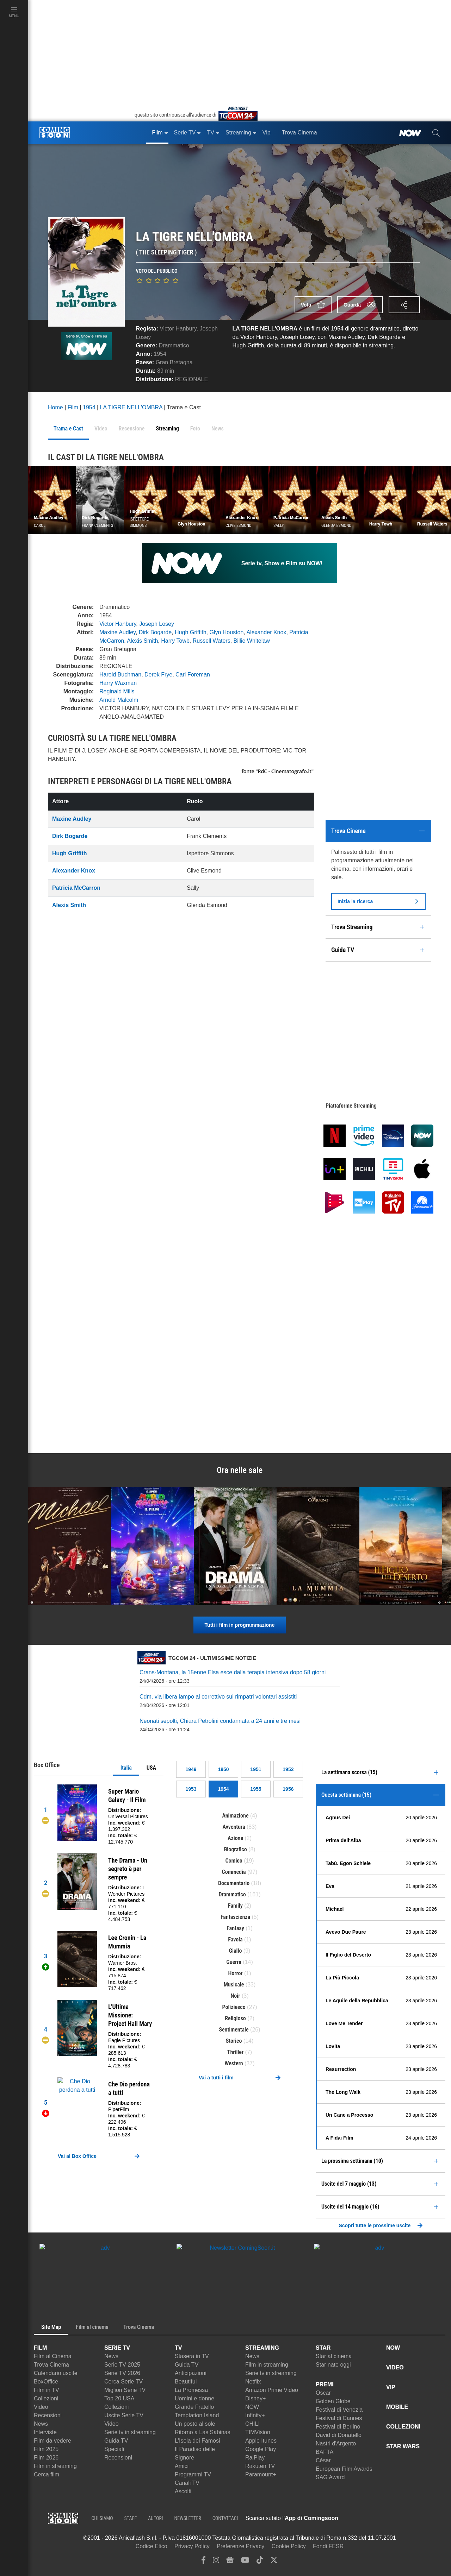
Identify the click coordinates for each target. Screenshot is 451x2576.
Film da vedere (52, 2441)
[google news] (229, 2562)
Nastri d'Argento (336, 2443)
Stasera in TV (192, 2356)
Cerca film (46, 2474)
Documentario (233, 1883)
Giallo (235, 1950)
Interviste (45, 2432)
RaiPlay (255, 2458)
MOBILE (397, 2407)
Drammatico (174, 345)
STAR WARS (403, 2446)
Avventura (234, 1827)
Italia (126, 1767)
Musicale (234, 1984)
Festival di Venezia (339, 2410)
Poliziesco (233, 2007)
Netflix (253, 2382)
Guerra (233, 1962)
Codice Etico (151, 2546)
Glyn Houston (226, 632)
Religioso (235, 2018)
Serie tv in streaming (130, 2432)
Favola (235, 1939)
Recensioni (48, 2415)
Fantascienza (235, 1917)
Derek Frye (158, 675)
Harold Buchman (120, 675)
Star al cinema (334, 2356)
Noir (235, 1995)
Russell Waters (211, 641)
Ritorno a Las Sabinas (202, 2432)
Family (235, 1905)
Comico (233, 1860)
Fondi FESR (328, 2546)
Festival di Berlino (338, 2427)
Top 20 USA (119, 2398)
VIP (390, 2387)
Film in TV (46, 2390)
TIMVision (257, 2432)
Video (41, 2407)
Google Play (260, 2449)
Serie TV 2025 (122, 2365)
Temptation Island (197, 2415)
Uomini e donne (194, 2398)
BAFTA (324, 2452)
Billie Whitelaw (252, 641)
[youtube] (245, 2562)
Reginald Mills (117, 691)
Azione (235, 1838)
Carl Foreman (192, 675)
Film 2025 (46, 2449)
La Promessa (191, 2390)
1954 (160, 354)
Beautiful (186, 2382)
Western (233, 2063)
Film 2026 (46, 2458)
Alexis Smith (142, 641)
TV (178, 2348)
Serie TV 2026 (122, 2373)
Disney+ (255, 2398)
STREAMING (262, 2348)
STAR (323, 2348)
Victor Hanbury (178, 329)
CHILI (252, 2424)
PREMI (325, 2384)
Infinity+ (255, 2415)
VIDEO (395, 2367)
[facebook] (203, 2562)
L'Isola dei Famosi (197, 2441)
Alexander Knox (266, 632)
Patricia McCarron (76, 888)
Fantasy (235, 1928)
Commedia (234, 1872)
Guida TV (116, 2441)
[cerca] (436, 132)
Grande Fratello (194, 2407)
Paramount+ (260, 2474)
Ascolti (183, 2491)
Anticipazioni (190, 2373)
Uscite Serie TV (123, 2415)
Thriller (235, 2052)
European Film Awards (344, 2469)
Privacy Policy (192, 2546)
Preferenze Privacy (240, 2546)
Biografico (235, 1849)
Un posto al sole (195, 2424)
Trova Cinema (51, 2365)
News (41, 2424)
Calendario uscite (56, 2373)
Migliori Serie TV (125, 2390)
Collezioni (46, 2398)
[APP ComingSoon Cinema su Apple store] (363, 2518)
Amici (182, 2466)
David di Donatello (339, 2435)
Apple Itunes (261, 2441)
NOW (252, 2407)
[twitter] (273, 2562)
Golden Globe (333, 2401)
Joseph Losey (156, 624)
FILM (40, 2348)
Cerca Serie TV (123, 2382)
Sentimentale (233, 2029)
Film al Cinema (53, 2356)
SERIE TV (117, 2348)
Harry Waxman (118, 683)
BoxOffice (46, 2382)
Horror (235, 1973)
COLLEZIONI (403, 2427)
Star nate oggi (333, 2365)
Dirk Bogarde (155, 632)
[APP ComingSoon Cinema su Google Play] (412, 2518)
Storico (234, 2041)
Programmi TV (193, 2474)
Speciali (114, 2449)
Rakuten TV (260, 2466)
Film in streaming (55, 2466)
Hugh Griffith (190, 632)
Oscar (323, 2393)
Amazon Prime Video (271, 2390)
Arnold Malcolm (118, 700)
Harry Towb (175, 641)
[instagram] (216, 2562)
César (323, 2460)
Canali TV (187, 2483)
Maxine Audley (117, 632)
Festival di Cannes (339, 2418)
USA (151, 1767)
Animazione (235, 1815)
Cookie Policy (289, 2546)
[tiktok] (260, 2562)
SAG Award (330, 2477)
